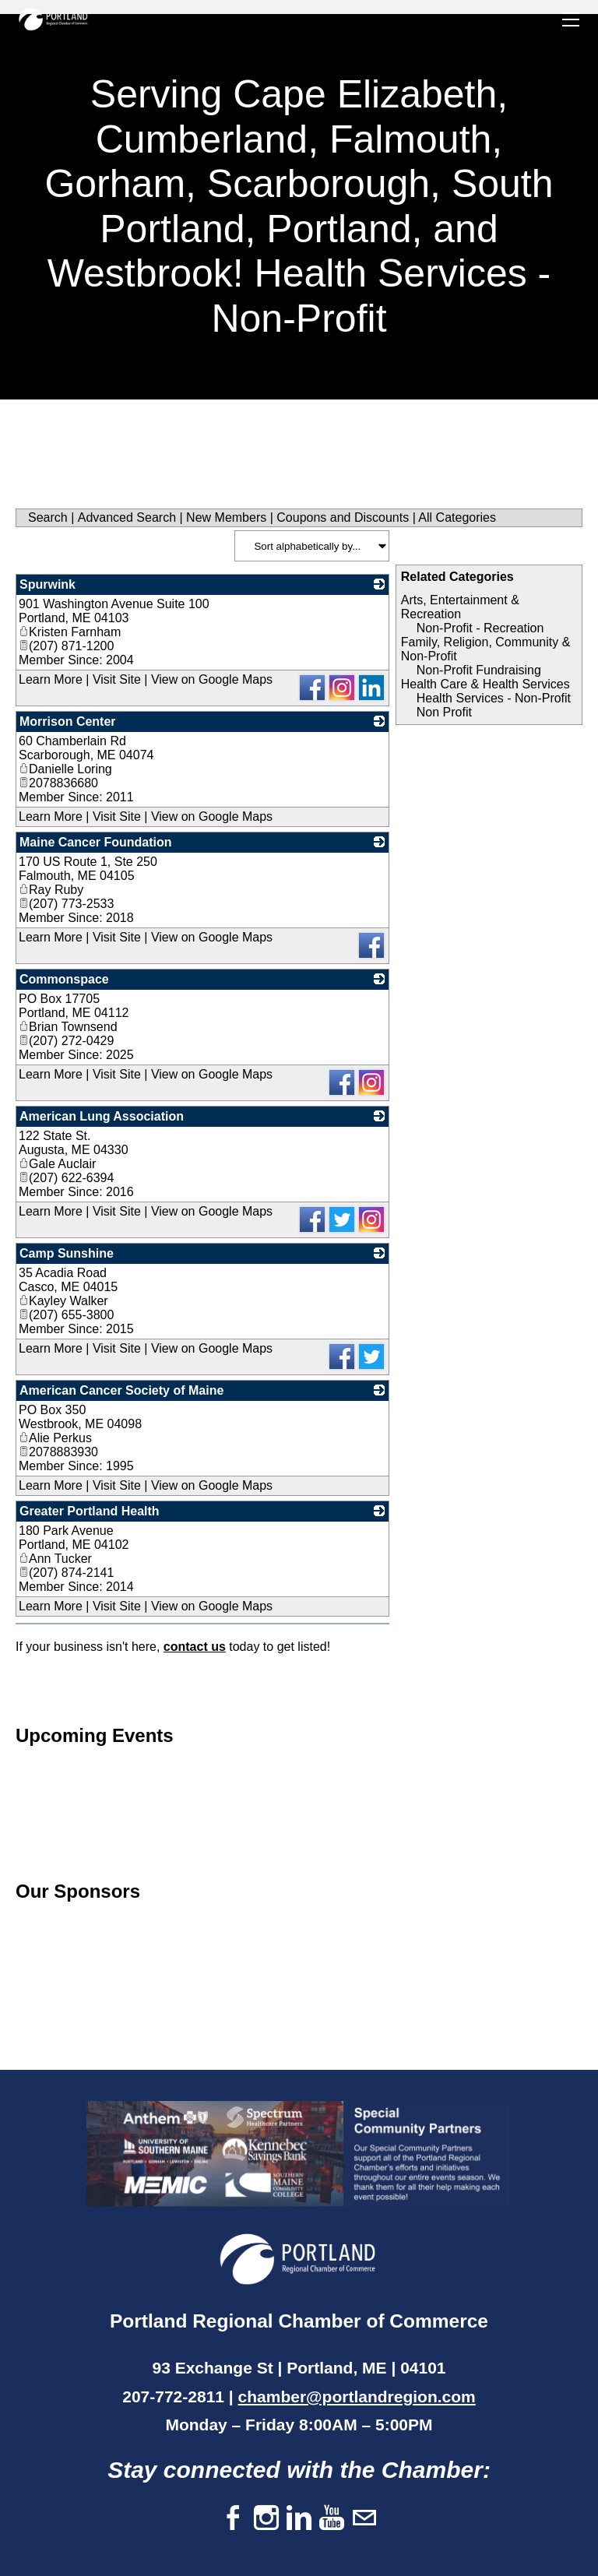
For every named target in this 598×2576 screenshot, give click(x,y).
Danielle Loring (65, 769)
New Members (226, 517)
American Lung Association (101, 1116)
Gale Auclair (57, 1163)
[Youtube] (331, 2518)
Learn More (51, 679)
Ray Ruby (51, 889)
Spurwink (47, 584)
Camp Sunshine (66, 1253)
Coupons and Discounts (342, 517)
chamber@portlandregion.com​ (357, 2396)
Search (48, 517)
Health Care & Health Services (485, 684)
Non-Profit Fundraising (479, 670)
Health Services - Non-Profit (494, 698)
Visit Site (117, 679)
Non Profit (444, 712)
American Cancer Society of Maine (121, 1390)
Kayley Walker (63, 1300)
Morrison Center (67, 721)
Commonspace (64, 979)
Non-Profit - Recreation (480, 628)
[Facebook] (233, 2518)
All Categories (457, 517)
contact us (195, 1646)
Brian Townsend (68, 1026)
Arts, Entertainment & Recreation (460, 607)
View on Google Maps (212, 679)
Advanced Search (127, 517)
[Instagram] (266, 2518)
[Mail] (364, 2518)
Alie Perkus (55, 1438)
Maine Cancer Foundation (95, 842)
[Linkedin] (299, 2518)
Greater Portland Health (89, 1511)
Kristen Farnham (70, 632)
